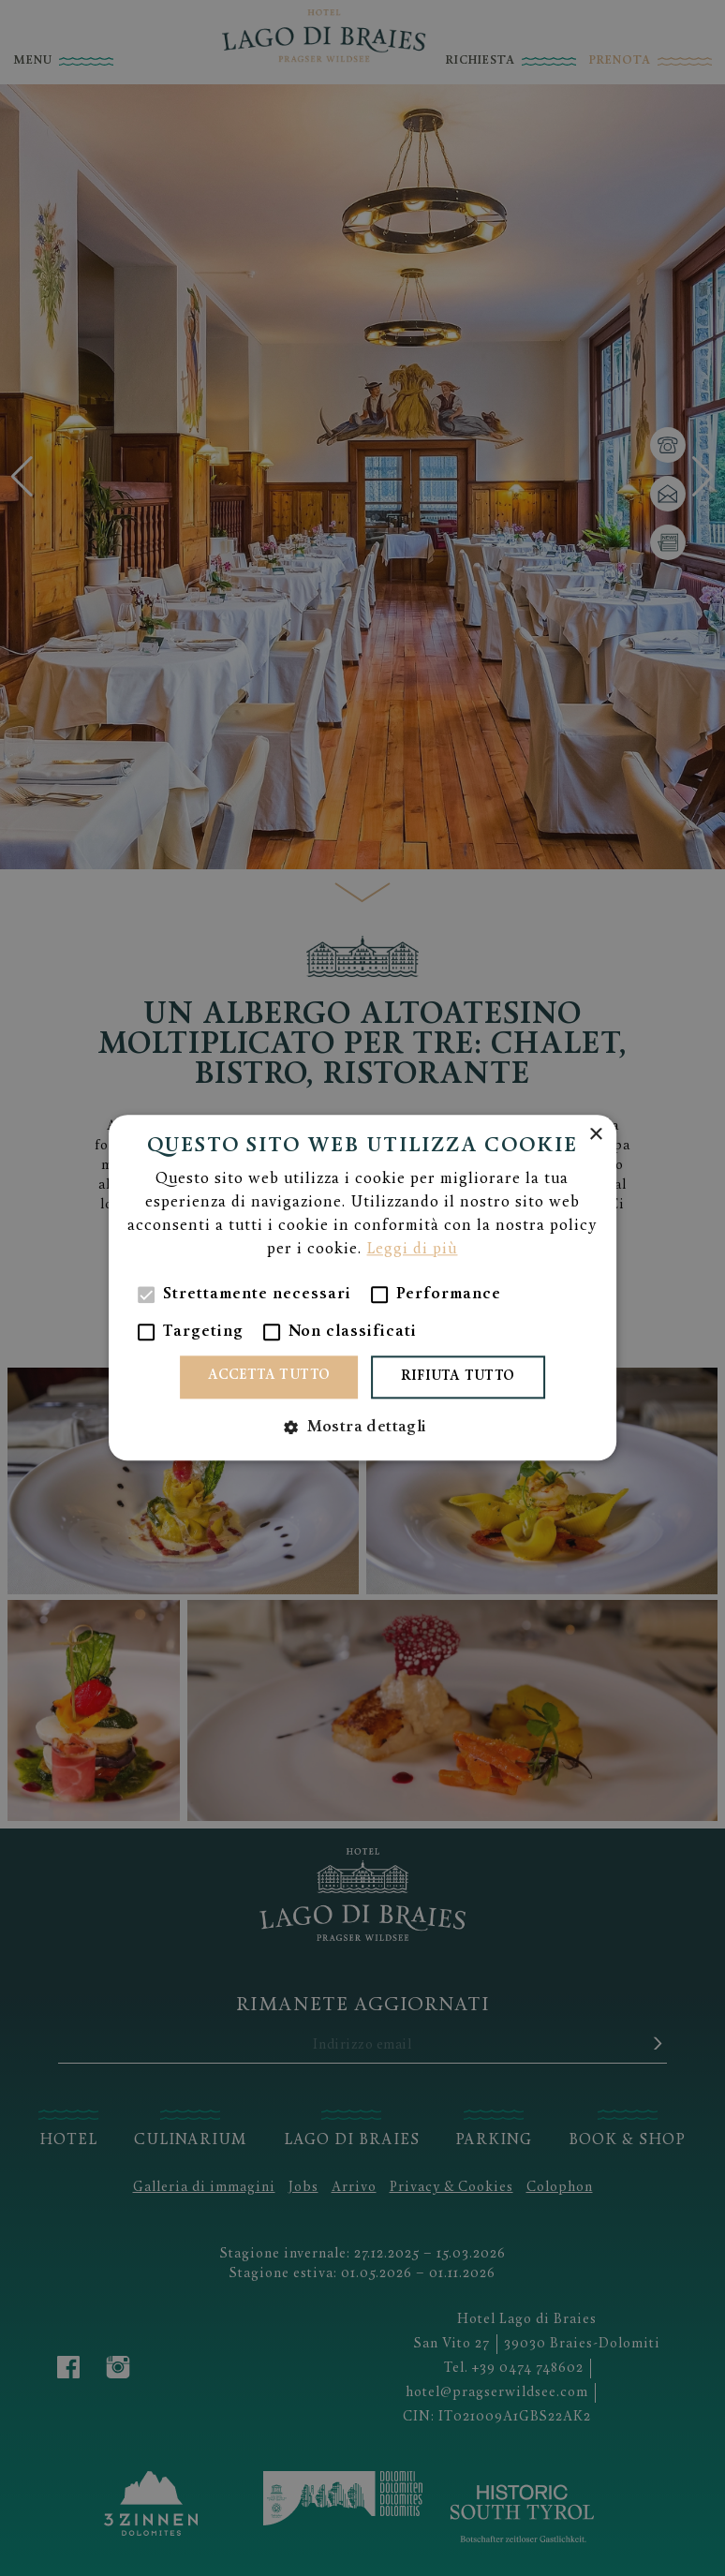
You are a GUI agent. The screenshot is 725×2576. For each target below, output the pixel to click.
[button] (362, 1428)
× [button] (595, 1135)
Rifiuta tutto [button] (457, 1377)
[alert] (362, 1288)
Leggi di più (411, 1250)
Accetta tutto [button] (269, 1376)
